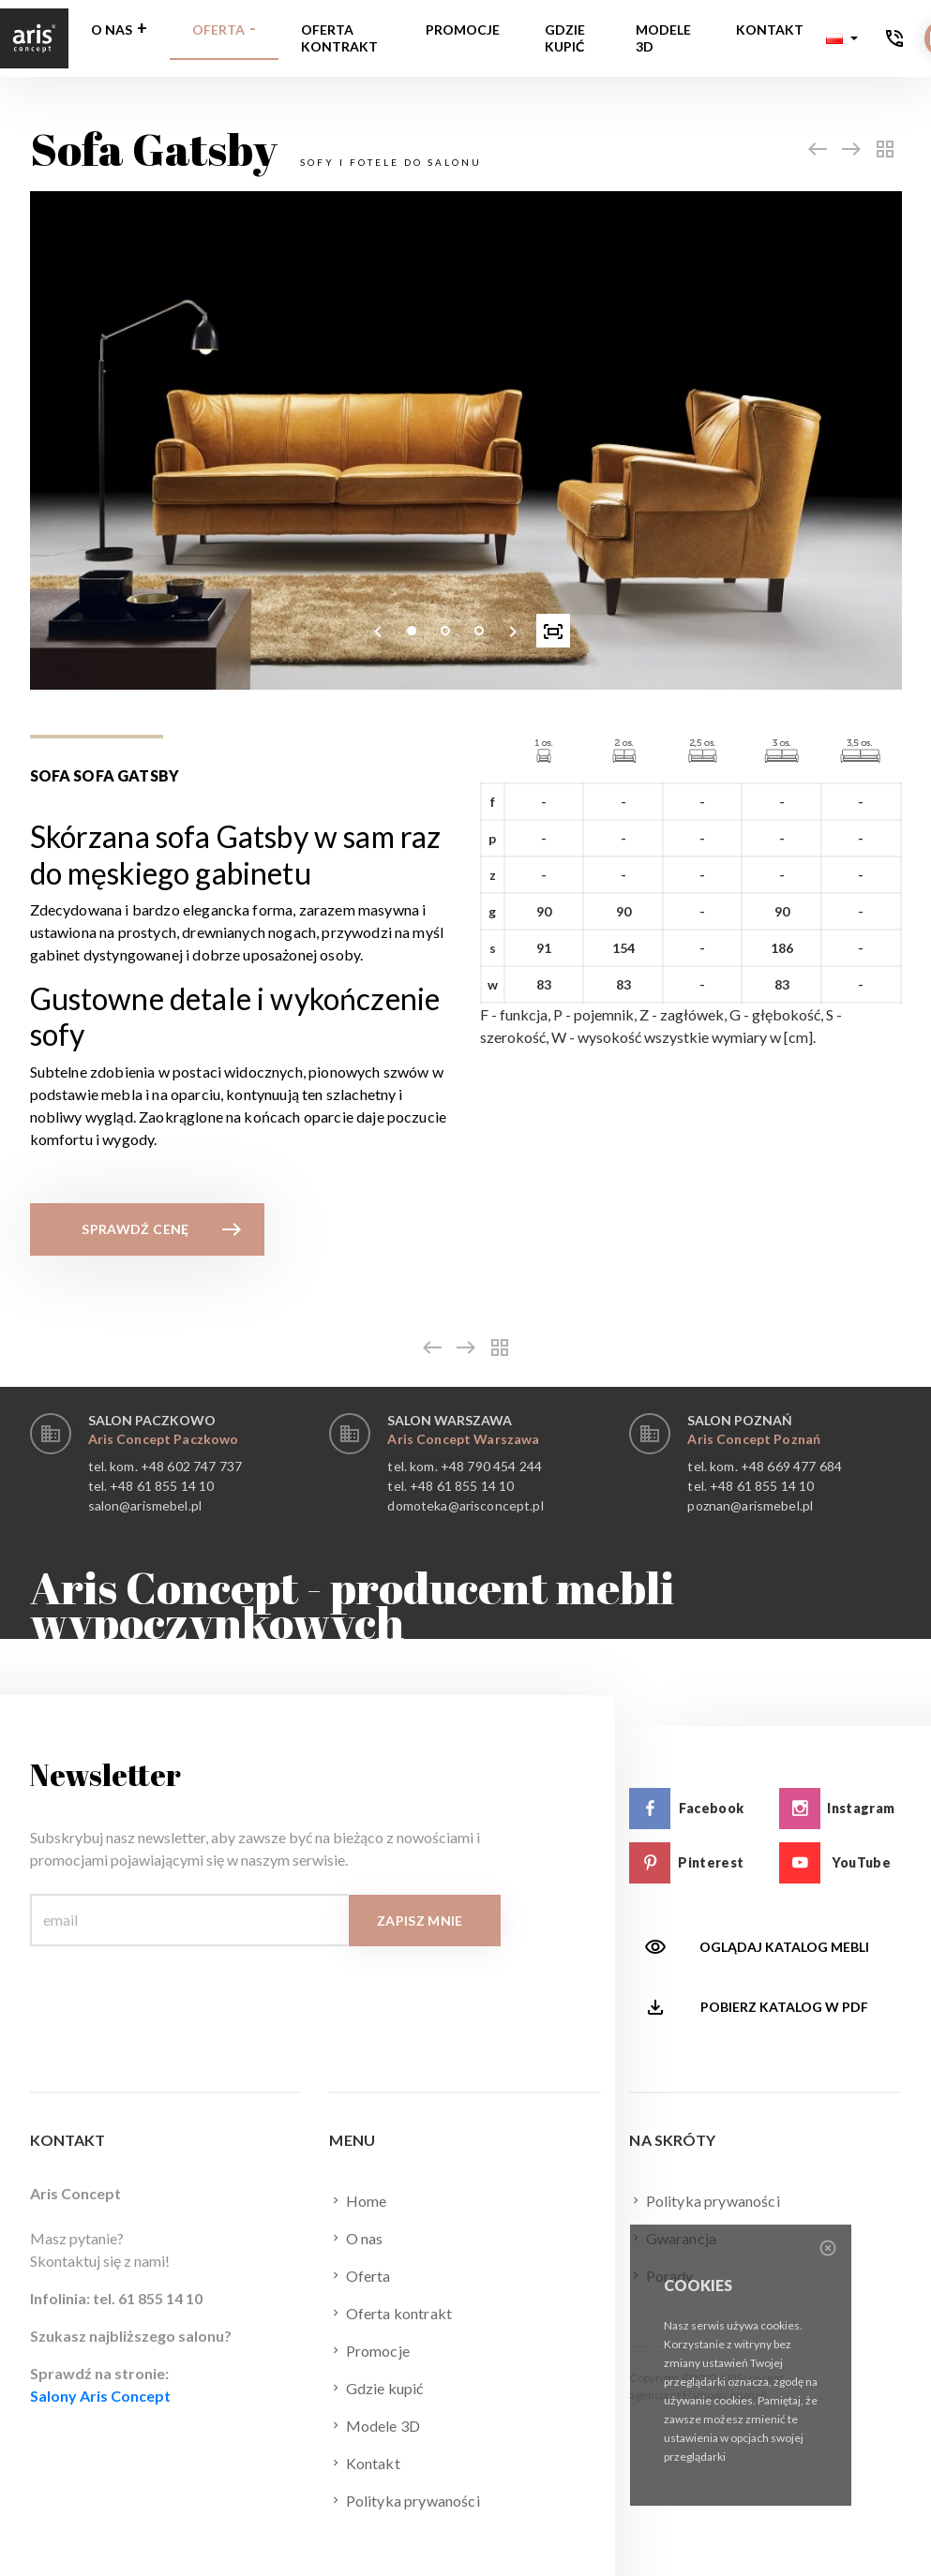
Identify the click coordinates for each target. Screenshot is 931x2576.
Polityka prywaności (404, 2500)
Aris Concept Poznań (753, 1439)
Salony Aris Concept (100, 2396)
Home (357, 2200)
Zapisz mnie (420, 1920)
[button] (842, 38)
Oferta (218, 29)
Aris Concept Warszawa (463, 1439)
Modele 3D (663, 38)
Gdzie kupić (565, 38)
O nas (111, 29)
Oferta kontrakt (339, 38)
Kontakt (769, 29)
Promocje (463, 29)
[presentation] (378, 631)
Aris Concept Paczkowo (163, 1439)
